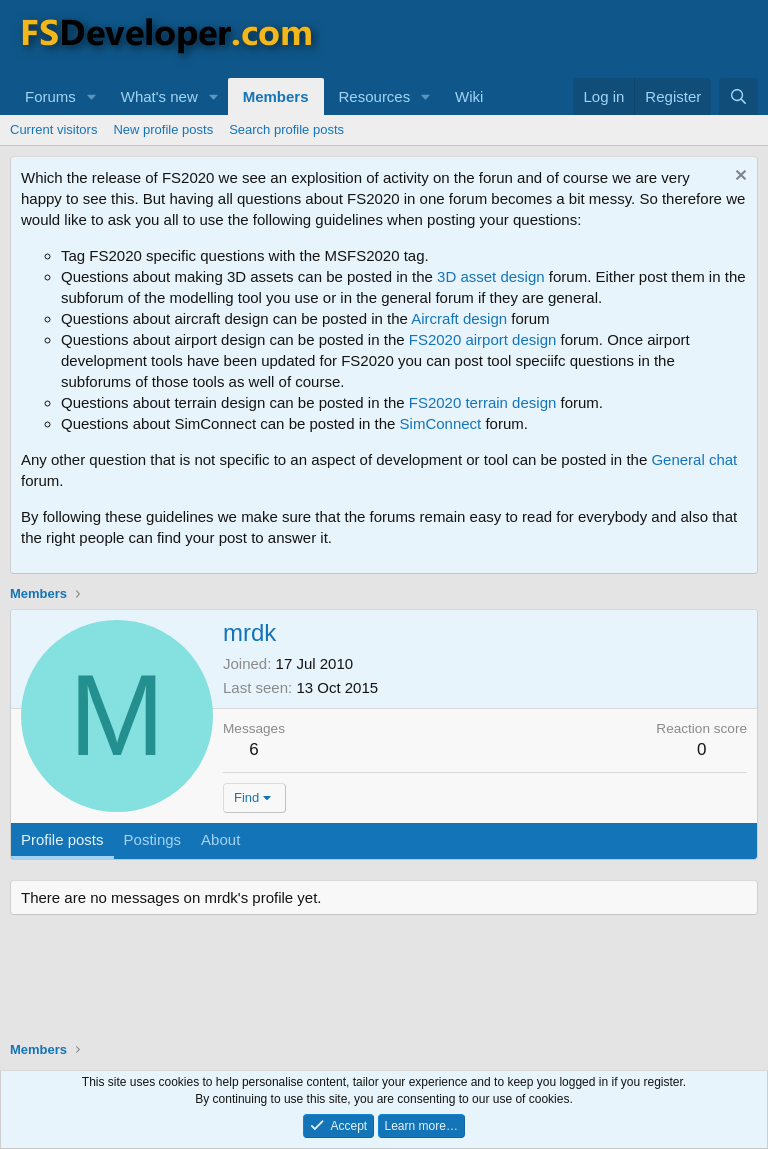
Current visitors (53, 129)
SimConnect (441, 423)
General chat (694, 459)
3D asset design (491, 276)
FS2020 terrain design (483, 402)
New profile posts (163, 129)
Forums (50, 96)
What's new (159, 96)
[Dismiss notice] (738, 177)
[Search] (738, 96)
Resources (375, 96)
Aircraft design (459, 318)
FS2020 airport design (483, 339)
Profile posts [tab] (62, 839)
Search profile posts (286, 129)
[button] (92, 96)
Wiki (469, 96)
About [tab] (220, 839)
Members (276, 96)
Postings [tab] (153, 839)
